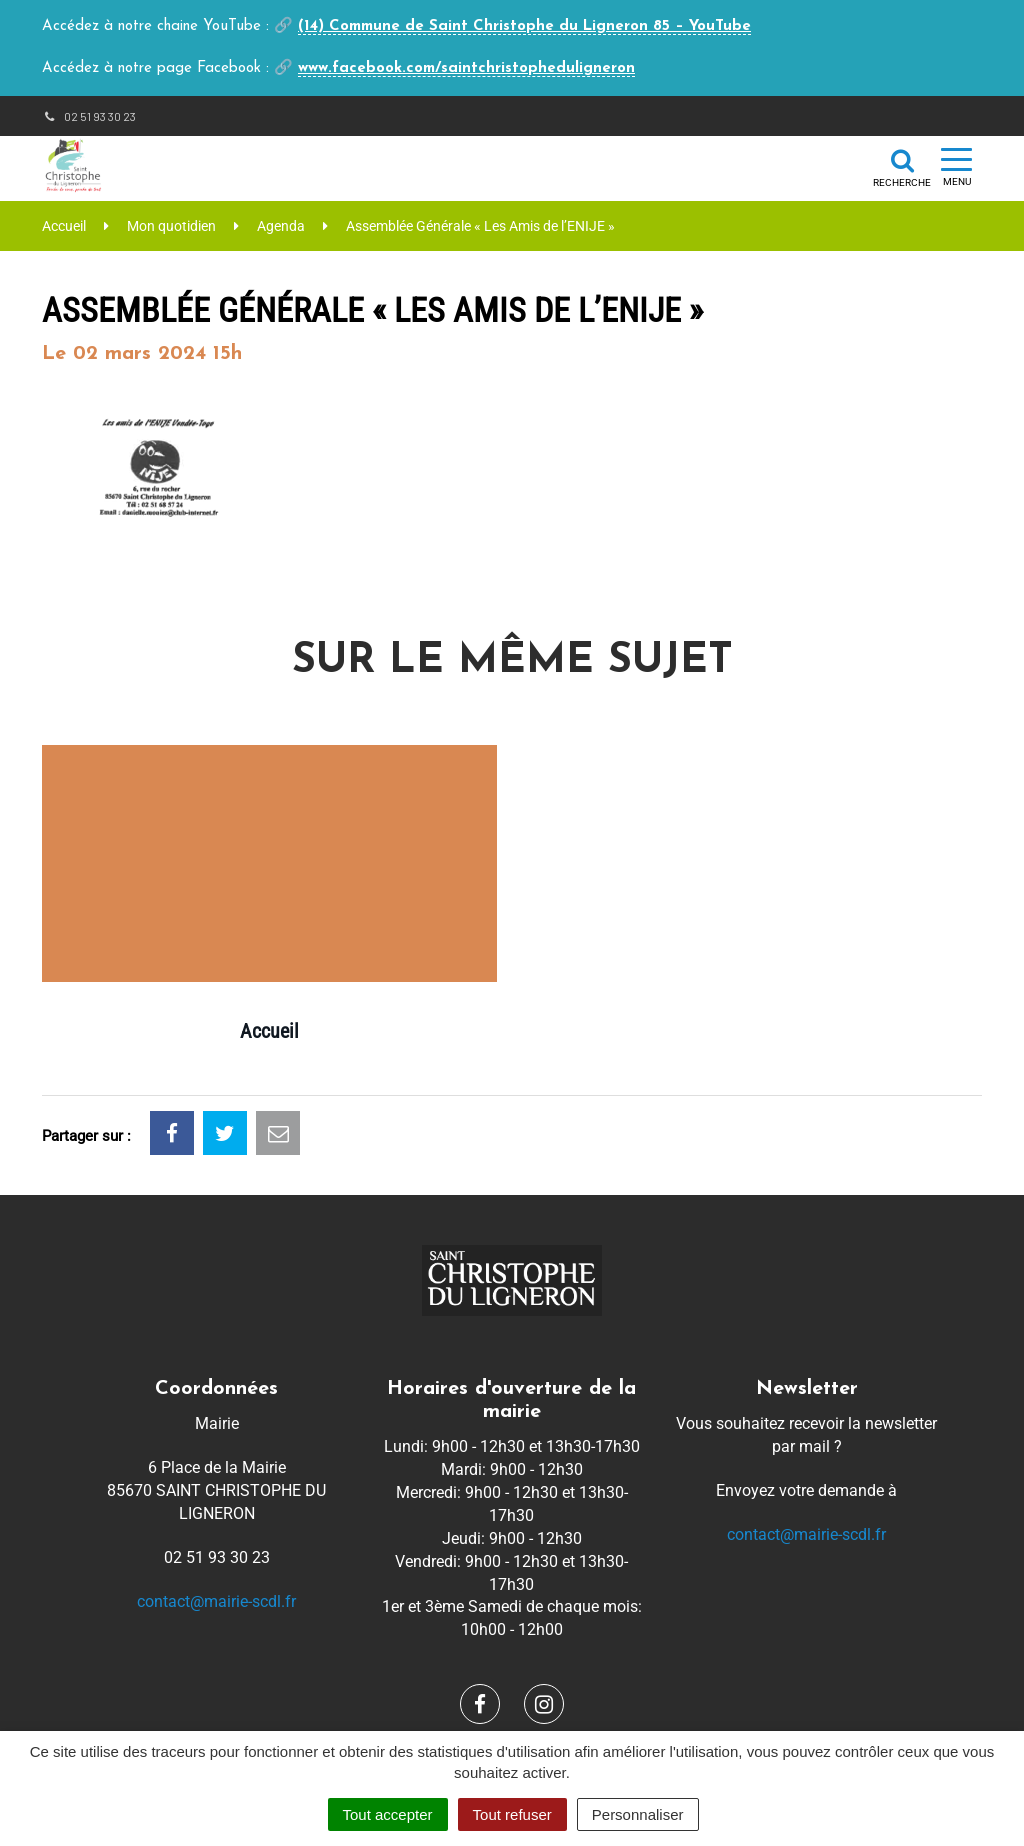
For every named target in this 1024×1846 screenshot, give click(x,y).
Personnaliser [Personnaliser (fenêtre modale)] (638, 1814)
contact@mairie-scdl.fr (216, 1601)
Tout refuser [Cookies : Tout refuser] (512, 1814)
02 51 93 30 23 (89, 116)
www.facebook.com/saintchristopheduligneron (466, 68)
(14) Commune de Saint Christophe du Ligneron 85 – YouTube (524, 26)
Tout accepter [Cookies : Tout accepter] (388, 1814)
